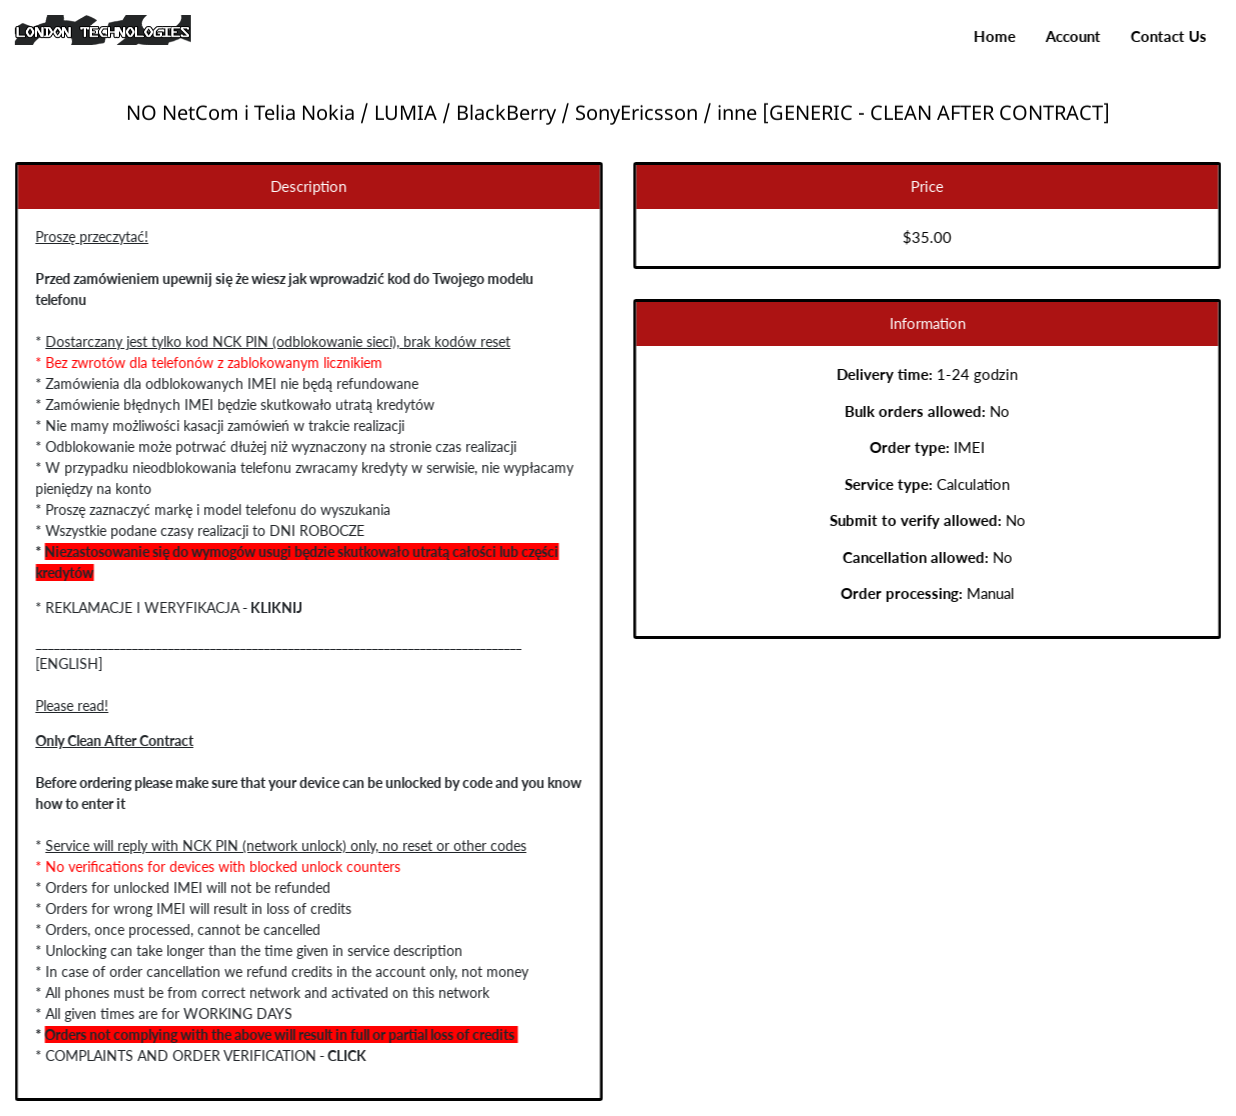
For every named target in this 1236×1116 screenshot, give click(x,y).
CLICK (342, 1055)
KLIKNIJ (272, 607)
